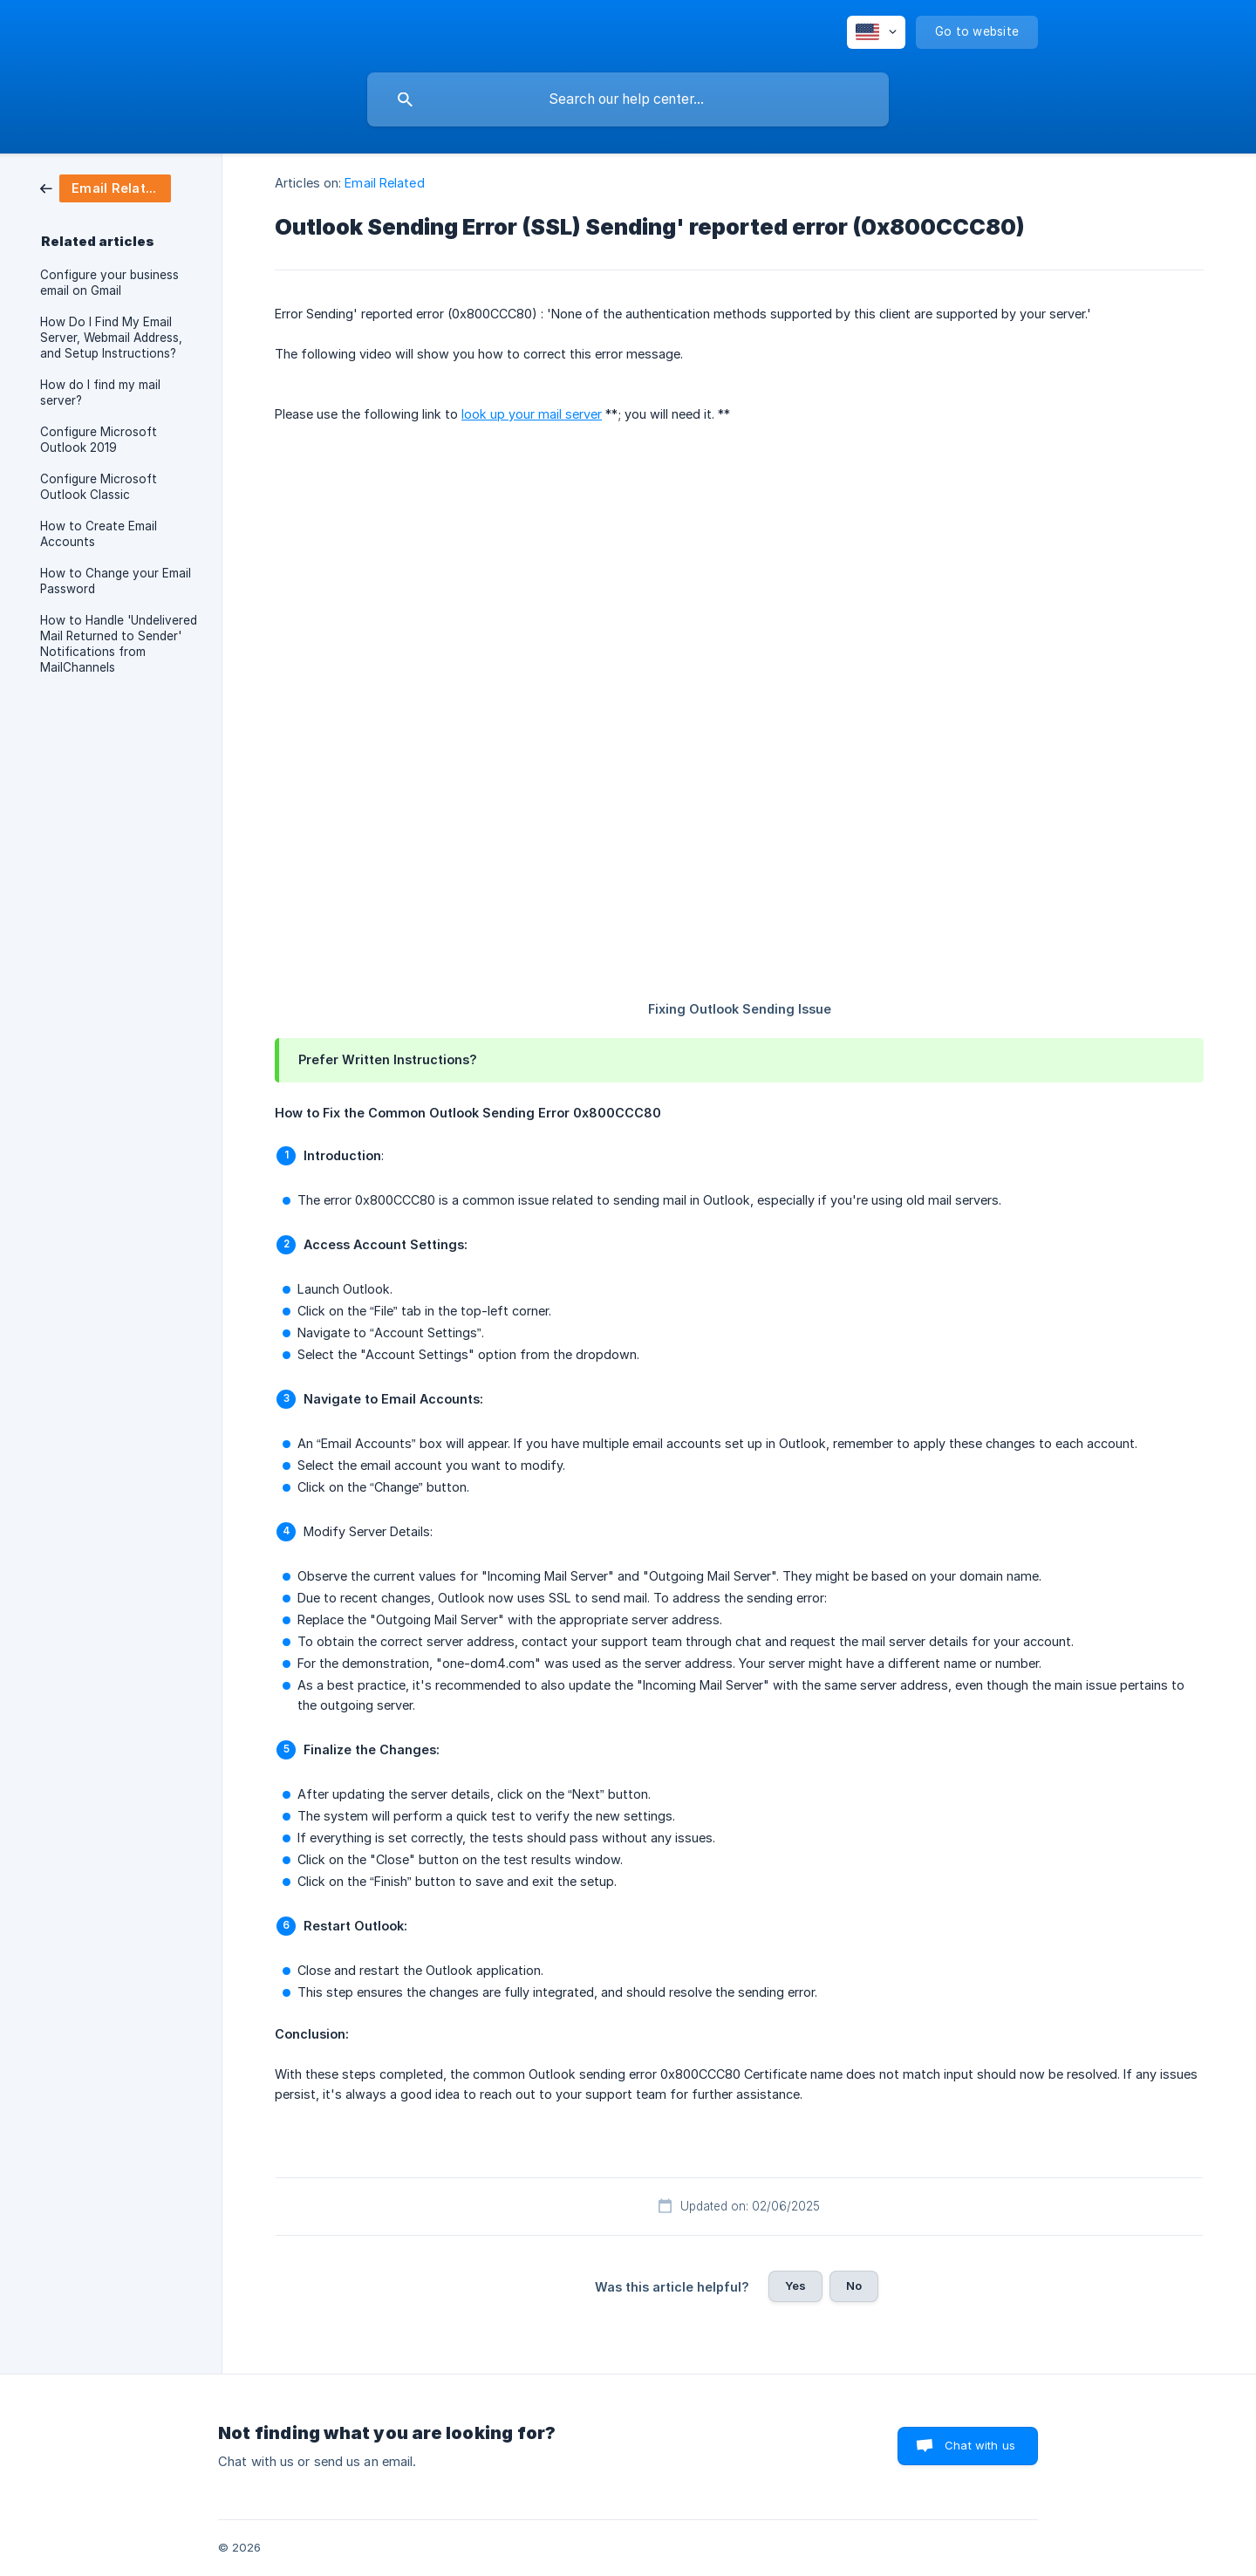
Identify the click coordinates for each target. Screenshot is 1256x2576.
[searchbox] (628, 99)
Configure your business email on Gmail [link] (109, 282)
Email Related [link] (384, 182)
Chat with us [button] (980, 2445)
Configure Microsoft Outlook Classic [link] (98, 487)
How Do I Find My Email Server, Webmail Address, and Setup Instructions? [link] (111, 337)
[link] (105, 187)
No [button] (854, 2285)
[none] (876, 32)
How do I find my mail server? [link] (100, 392)
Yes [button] (795, 2285)
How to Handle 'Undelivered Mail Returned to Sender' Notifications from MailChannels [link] (118, 643)
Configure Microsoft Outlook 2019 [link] (98, 439)
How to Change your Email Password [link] (115, 581)
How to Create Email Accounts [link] (98, 534)
